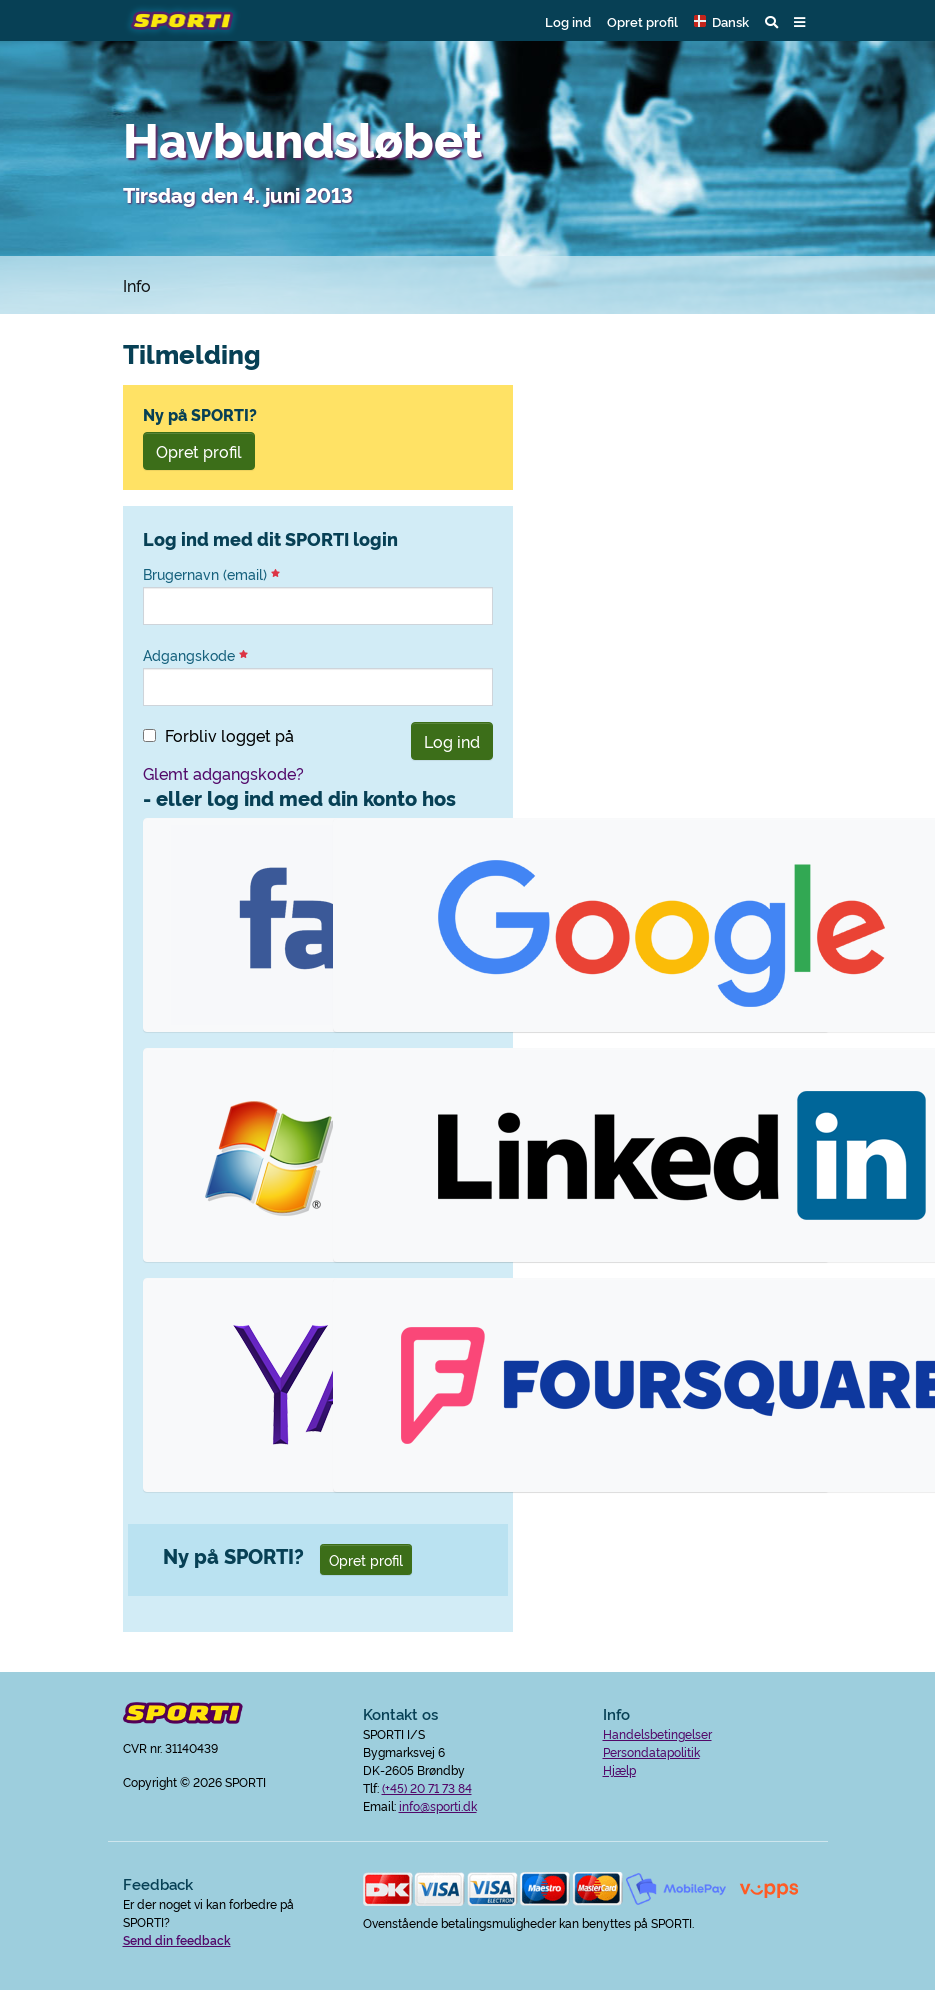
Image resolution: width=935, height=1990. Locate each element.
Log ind (568, 21)
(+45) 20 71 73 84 (427, 1787)
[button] (721, 21)
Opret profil (642, 21)
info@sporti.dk (438, 1805)
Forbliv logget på (229, 735)
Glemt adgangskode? (223, 773)
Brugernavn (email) (211, 574)
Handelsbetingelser (657, 1733)
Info (137, 285)
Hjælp (619, 1769)
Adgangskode (195, 655)
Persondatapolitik (651, 1751)
